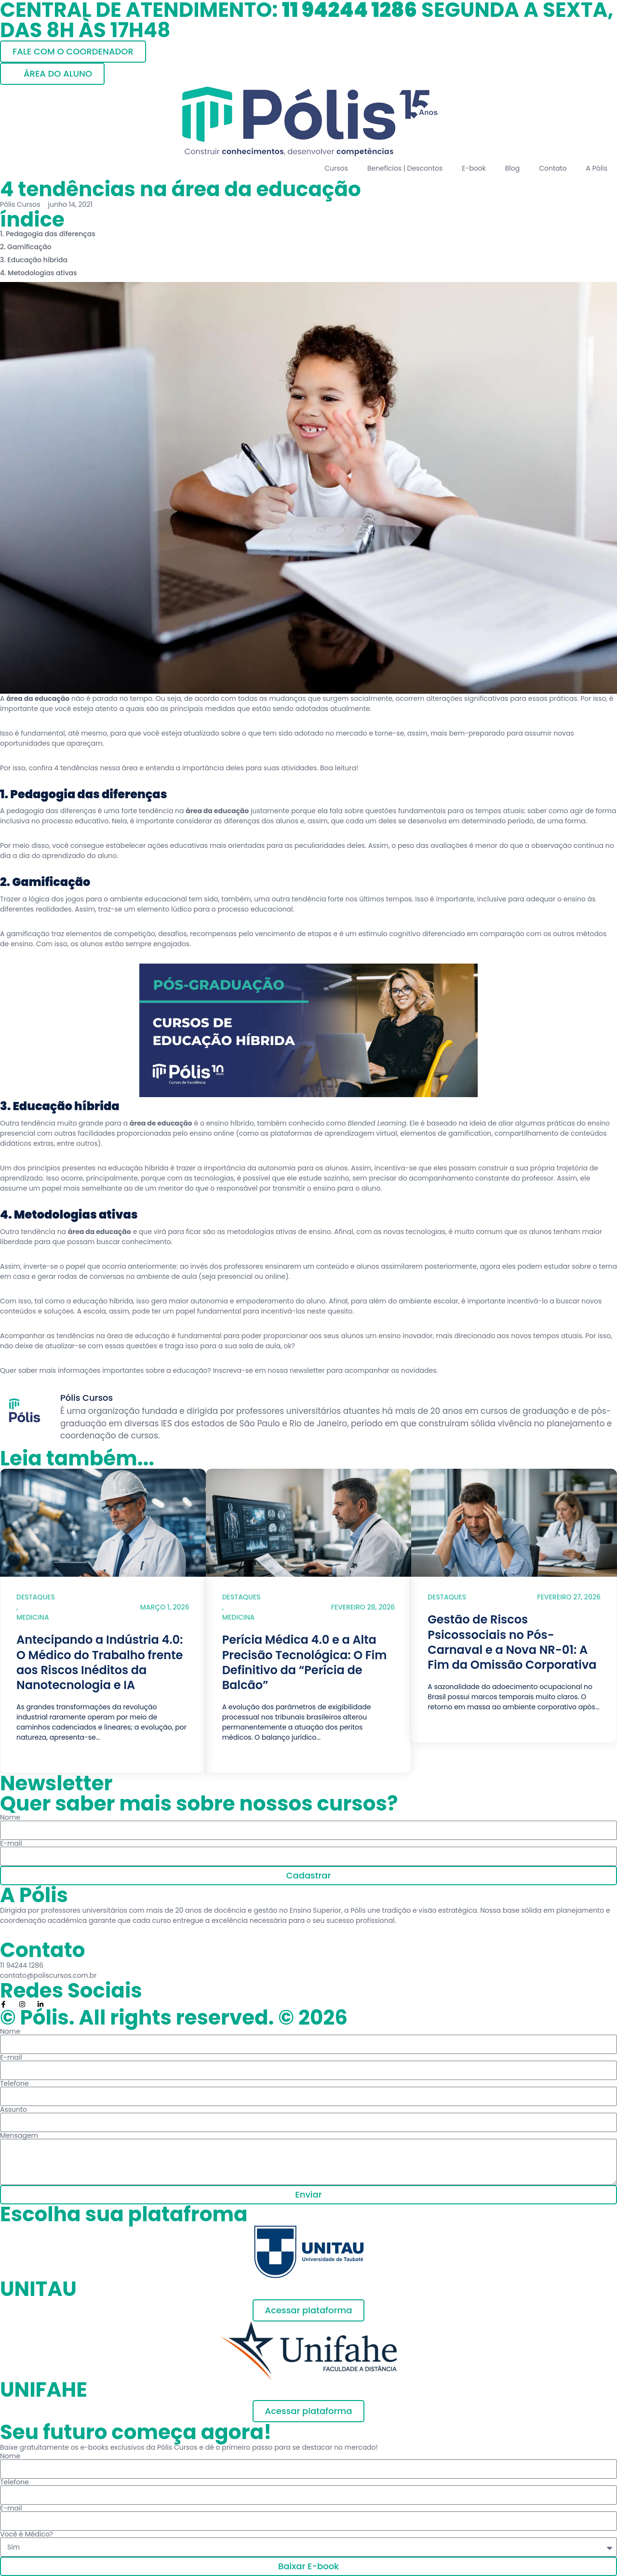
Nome (10, 1817)
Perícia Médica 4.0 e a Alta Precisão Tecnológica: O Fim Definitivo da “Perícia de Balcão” (304, 1662)
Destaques (35, 1597)
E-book (474, 168)
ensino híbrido (229, 1123)
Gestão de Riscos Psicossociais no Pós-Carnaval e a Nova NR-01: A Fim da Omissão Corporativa (512, 1642)
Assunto (13, 2109)
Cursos (336, 168)
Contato (552, 168)
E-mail (11, 1843)
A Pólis (596, 168)
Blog (512, 168)
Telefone (14, 2083)
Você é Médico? (26, 2534)
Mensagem (19, 2135)
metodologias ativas (260, 1231)
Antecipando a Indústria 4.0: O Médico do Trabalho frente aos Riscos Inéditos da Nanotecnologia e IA (99, 1662)
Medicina (32, 1617)
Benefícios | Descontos (405, 168)
